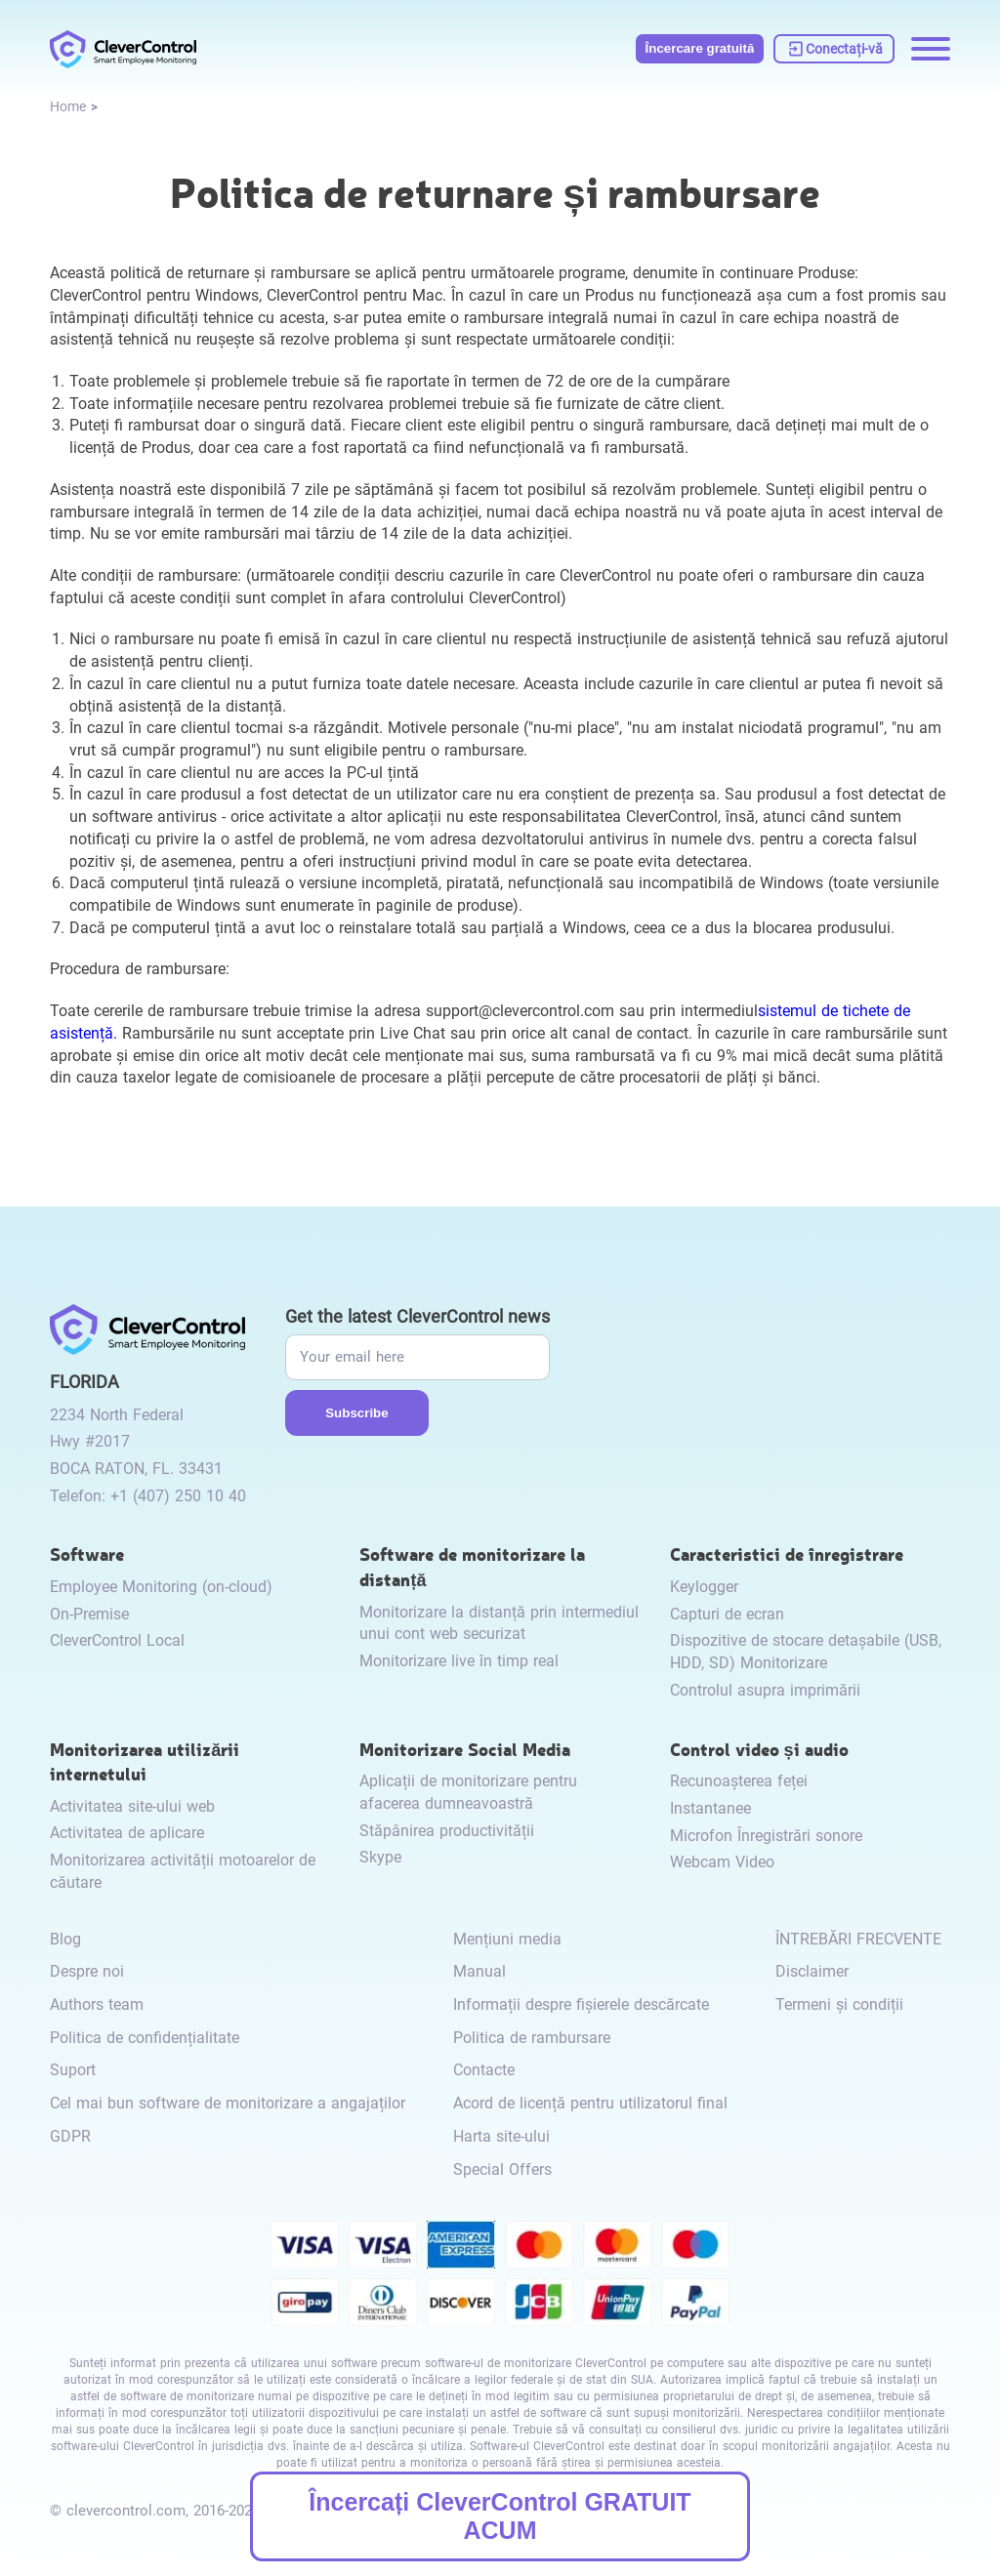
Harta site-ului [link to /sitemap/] (501, 2136)
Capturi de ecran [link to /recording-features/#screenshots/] (727, 1614)
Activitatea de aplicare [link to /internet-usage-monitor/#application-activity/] (127, 1832)
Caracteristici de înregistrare (786, 1553)
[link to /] (123, 49)
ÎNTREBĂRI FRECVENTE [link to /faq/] (858, 1939)
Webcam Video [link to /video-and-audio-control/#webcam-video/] (722, 1862)
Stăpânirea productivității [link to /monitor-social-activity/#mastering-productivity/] (446, 1830)
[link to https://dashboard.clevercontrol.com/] (834, 48)
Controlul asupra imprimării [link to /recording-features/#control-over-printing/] (765, 1690)
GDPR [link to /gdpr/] (70, 2136)
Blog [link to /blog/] (65, 1939)
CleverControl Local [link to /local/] (117, 1640)
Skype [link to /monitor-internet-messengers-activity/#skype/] (380, 1857)
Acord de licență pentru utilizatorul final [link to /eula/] (590, 2103)
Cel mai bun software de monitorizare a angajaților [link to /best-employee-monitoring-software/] (227, 2103)
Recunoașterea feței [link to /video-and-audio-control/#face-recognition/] (739, 1781)
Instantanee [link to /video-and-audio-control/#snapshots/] (710, 1808)
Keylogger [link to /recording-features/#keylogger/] (704, 1586)
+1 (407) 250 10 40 (178, 1496)
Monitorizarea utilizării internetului (144, 1761)
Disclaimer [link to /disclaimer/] (812, 1971)
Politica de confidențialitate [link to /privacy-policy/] (144, 2037)
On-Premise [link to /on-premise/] (89, 1614)
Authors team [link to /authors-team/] (97, 2004)
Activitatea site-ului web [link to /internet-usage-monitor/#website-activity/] (132, 1806)
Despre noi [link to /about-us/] (87, 1971)
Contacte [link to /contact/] (484, 2070)
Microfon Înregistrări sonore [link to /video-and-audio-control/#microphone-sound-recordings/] (766, 1835)
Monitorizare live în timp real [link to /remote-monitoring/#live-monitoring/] (459, 1661)
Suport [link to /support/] (73, 2070)
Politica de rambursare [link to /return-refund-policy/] (531, 2037)
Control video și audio (759, 1749)
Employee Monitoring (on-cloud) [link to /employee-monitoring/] (161, 1586)
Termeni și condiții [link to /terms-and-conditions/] (839, 2004)
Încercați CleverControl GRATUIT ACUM (499, 2516)
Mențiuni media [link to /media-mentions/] (507, 1939)
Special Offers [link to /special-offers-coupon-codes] (502, 2169)
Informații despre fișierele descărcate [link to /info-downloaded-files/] (581, 2004)
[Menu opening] (930, 49)
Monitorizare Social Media (464, 1749)
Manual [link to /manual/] (479, 1971)
